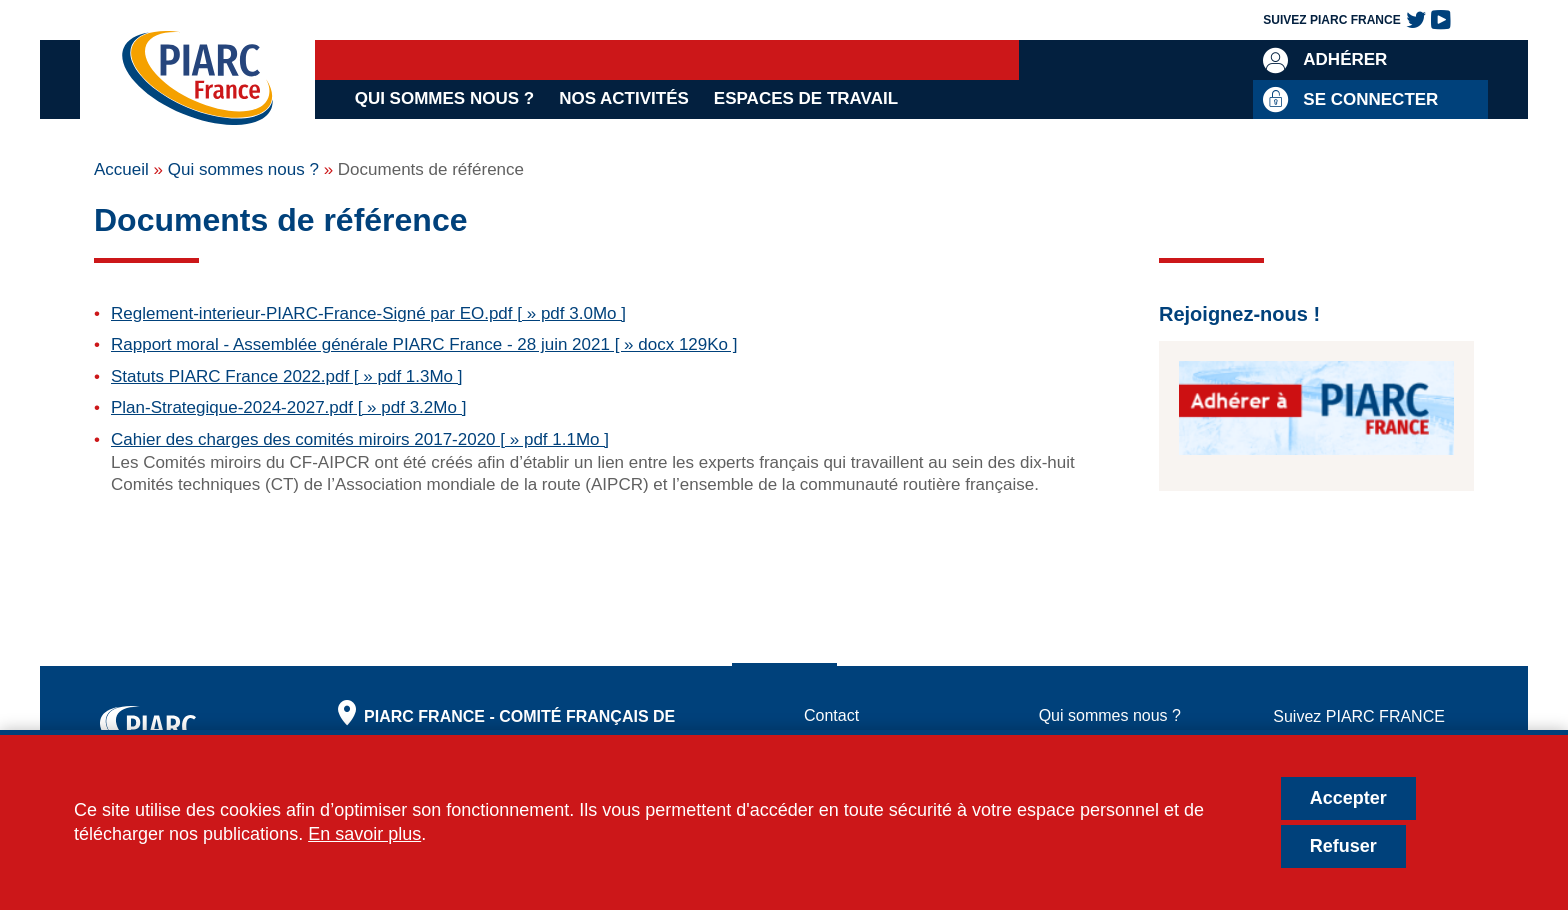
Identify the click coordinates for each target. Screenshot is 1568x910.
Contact (831, 715)
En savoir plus (364, 834)
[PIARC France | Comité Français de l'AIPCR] (197, 79)
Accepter (1348, 798)
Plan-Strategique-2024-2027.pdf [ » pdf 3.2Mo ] (288, 407)
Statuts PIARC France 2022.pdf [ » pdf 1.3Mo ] (287, 376)
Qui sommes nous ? (444, 98)
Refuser (1343, 846)
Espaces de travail (806, 98)
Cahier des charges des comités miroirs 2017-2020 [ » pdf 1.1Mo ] (360, 439)
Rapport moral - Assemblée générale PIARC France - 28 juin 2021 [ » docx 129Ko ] (424, 344)
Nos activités (624, 98)
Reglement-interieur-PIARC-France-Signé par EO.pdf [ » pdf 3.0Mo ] (368, 313)
